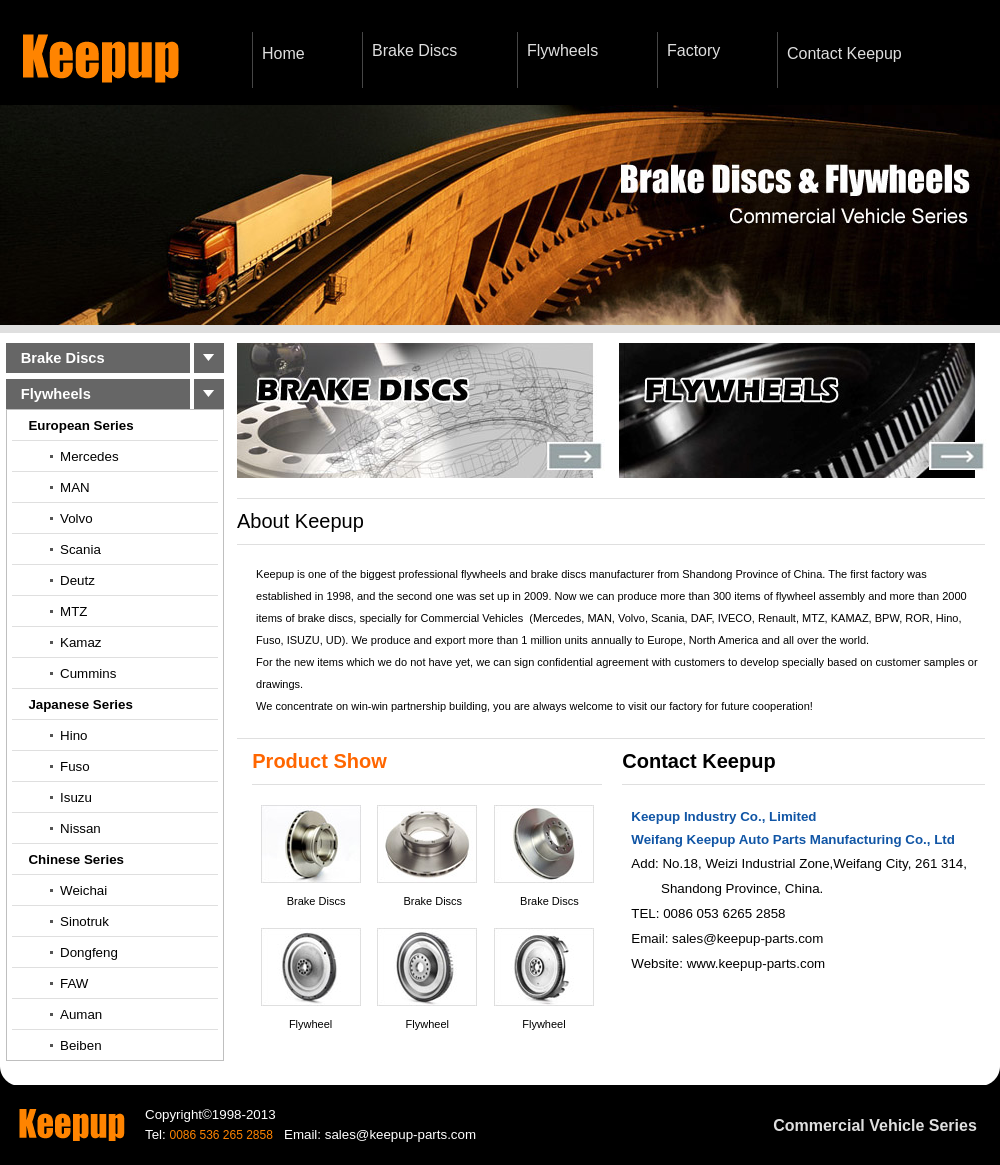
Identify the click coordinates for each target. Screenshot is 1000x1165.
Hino (73, 735)
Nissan (80, 828)
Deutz (77, 580)
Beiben (81, 1045)
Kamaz (80, 642)
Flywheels (562, 50)
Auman (81, 1014)
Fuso (75, 766)
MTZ (73, 611)
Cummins (88, 673)
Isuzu (76, 797)
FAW (74, 983)
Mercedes (89, 456)
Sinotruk (84, 921)
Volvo (76, 518)
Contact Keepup (844, 53)
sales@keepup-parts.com (747, 938)
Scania (80, 549)
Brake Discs (414, 50)
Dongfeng (89, 952)
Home (283, 53)
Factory (693, 50)
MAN (75, 487)
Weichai (83, 890)
